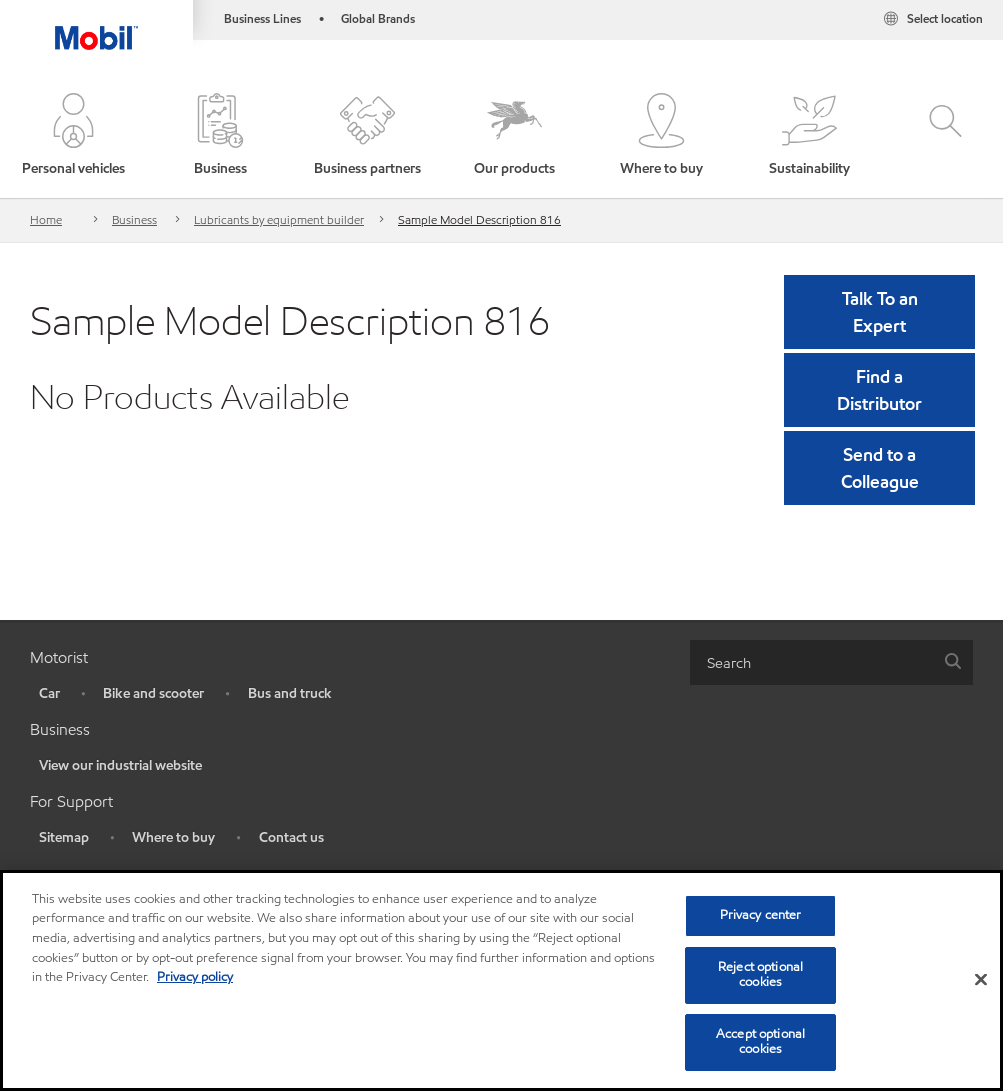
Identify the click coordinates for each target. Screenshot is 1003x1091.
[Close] (981, 980)
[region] (501, 980)
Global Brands (378, 18)
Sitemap (64, 837)
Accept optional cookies (760, 1042)
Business (134, 219)
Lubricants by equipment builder (279, 219)
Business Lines (262, 18)
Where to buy (173, 837)
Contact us (291, 837)
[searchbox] (811, 662)
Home (46, 219)
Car (49, 693)
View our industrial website (120, 765)
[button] (73, 136)
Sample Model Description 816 (479, 219)
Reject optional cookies (760, 975)
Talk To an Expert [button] (880, 312)
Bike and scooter (153, 693)
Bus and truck (290, 693)
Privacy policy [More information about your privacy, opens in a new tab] (195, 977)
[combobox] (831, 662)
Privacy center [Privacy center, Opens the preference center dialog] (761, 915)
